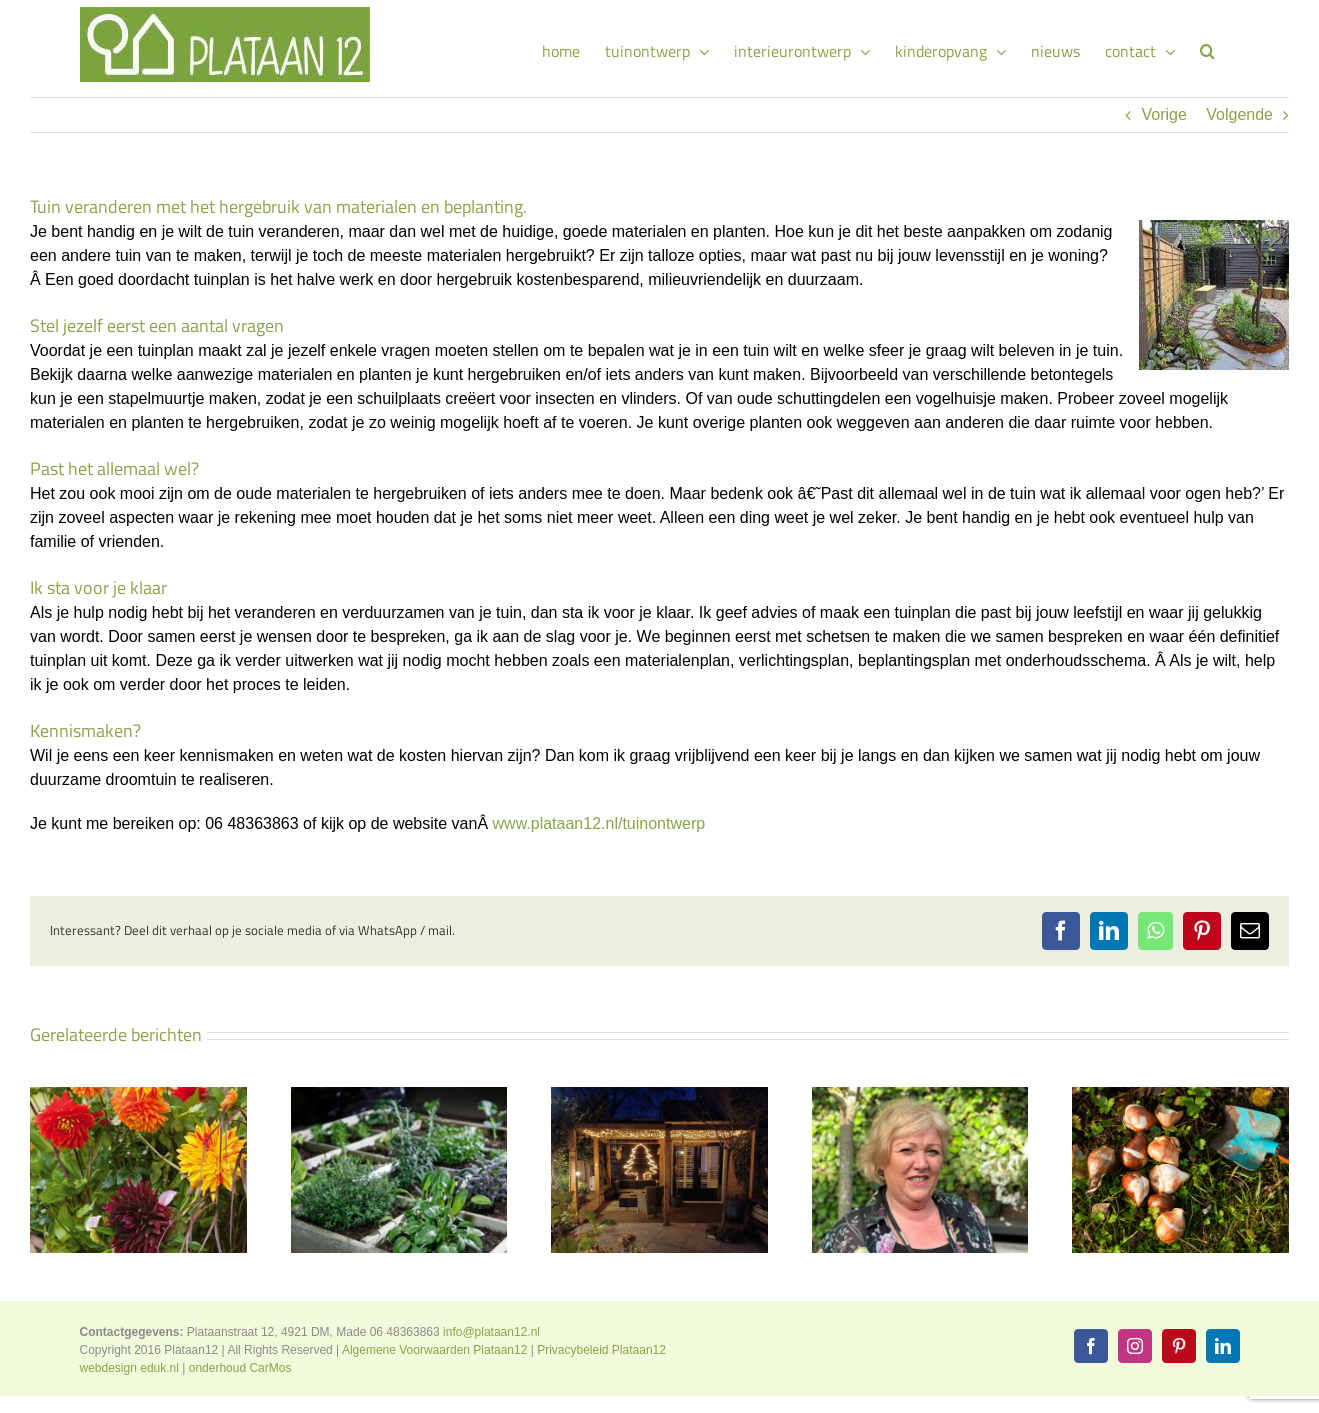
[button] (1207, 48)
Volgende (1239, 114)
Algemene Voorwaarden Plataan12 (434, 1350)
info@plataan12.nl (491, 1332)
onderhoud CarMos (240, 1368)
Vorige (1163, 114)
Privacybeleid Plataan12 (601, 1350)
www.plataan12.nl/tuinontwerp (599, 823)
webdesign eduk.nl (129, 1368)
